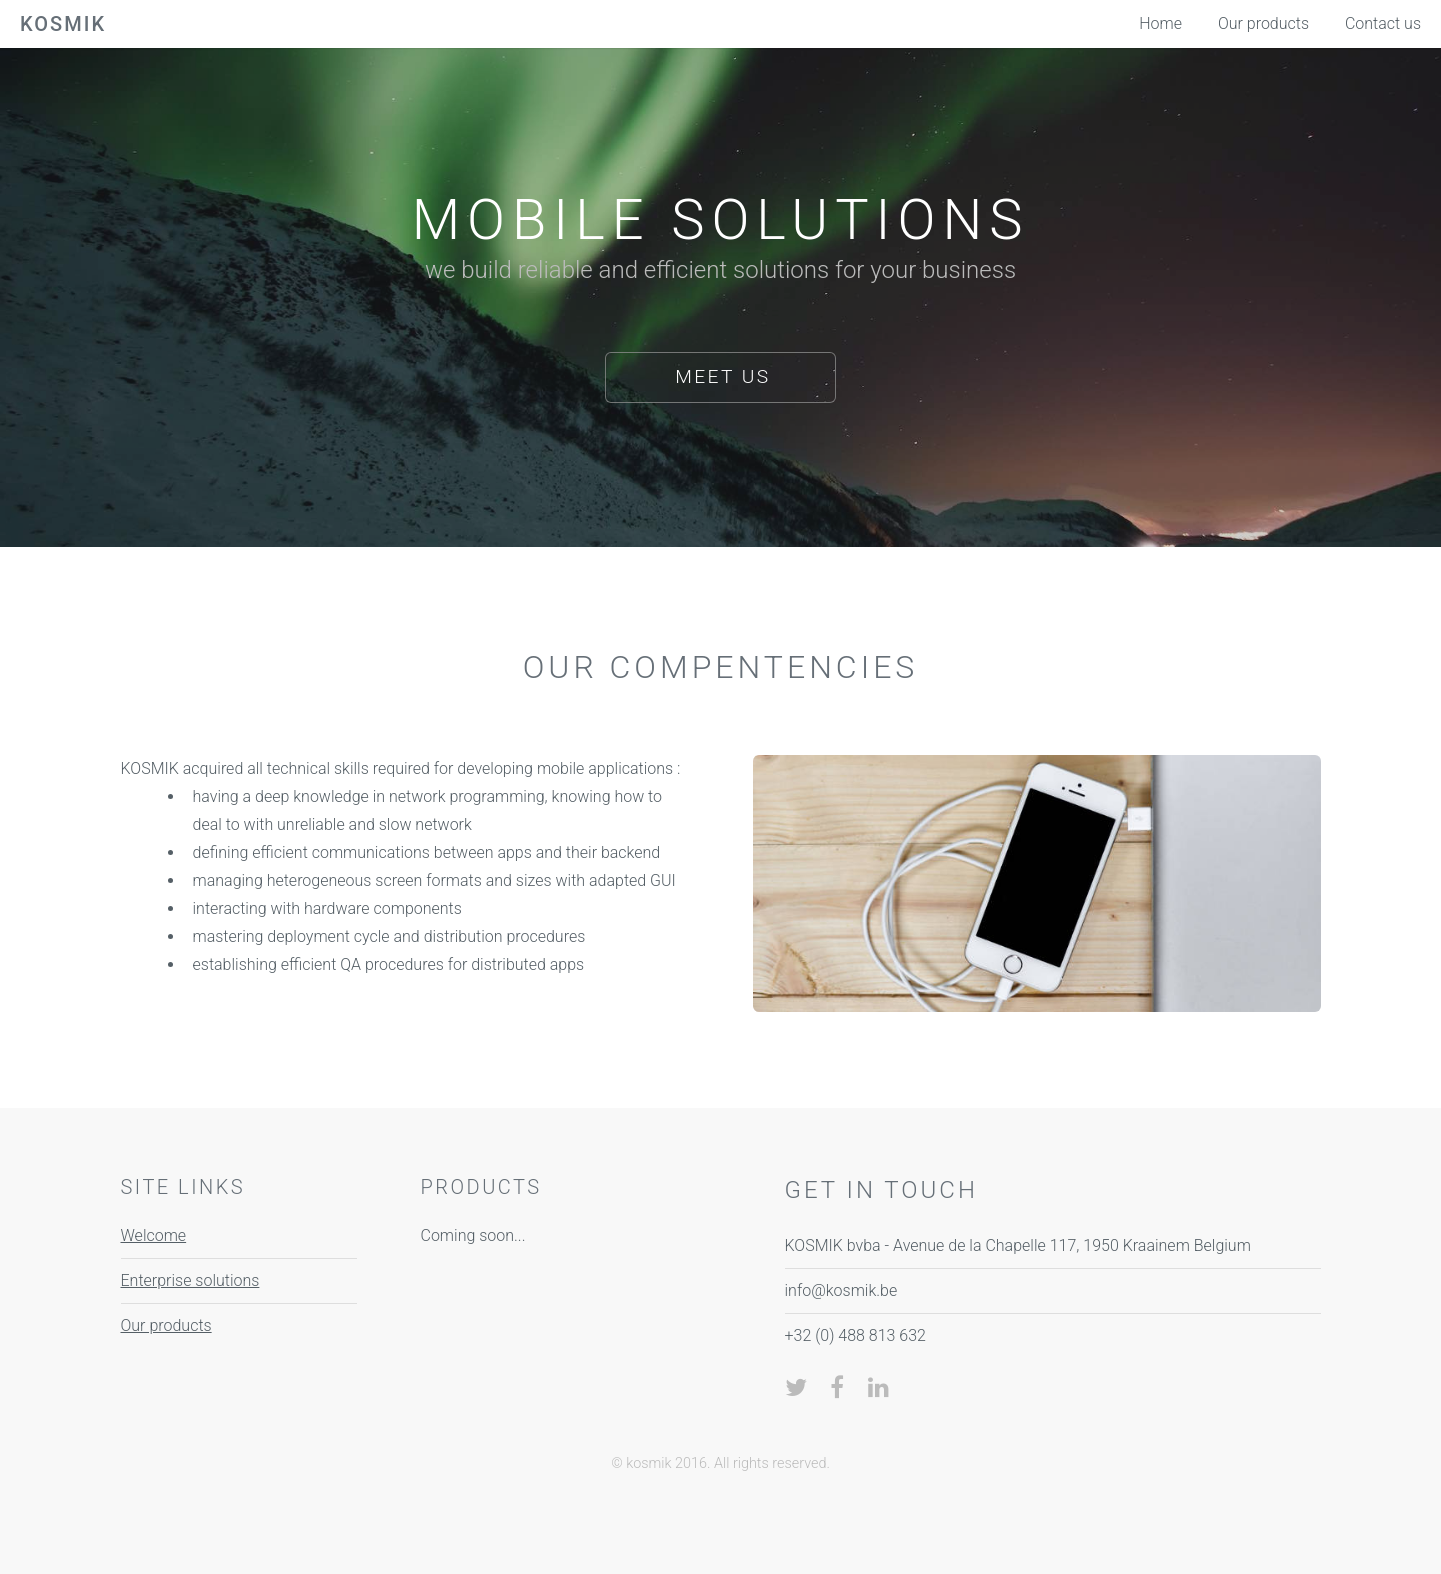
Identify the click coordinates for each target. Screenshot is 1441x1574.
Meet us (722, 376)
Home (1160, 23)
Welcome (154, 1235)
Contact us (1383, 23)
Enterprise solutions (190, 1280)
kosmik (63, 24)
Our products (166, 1325)
